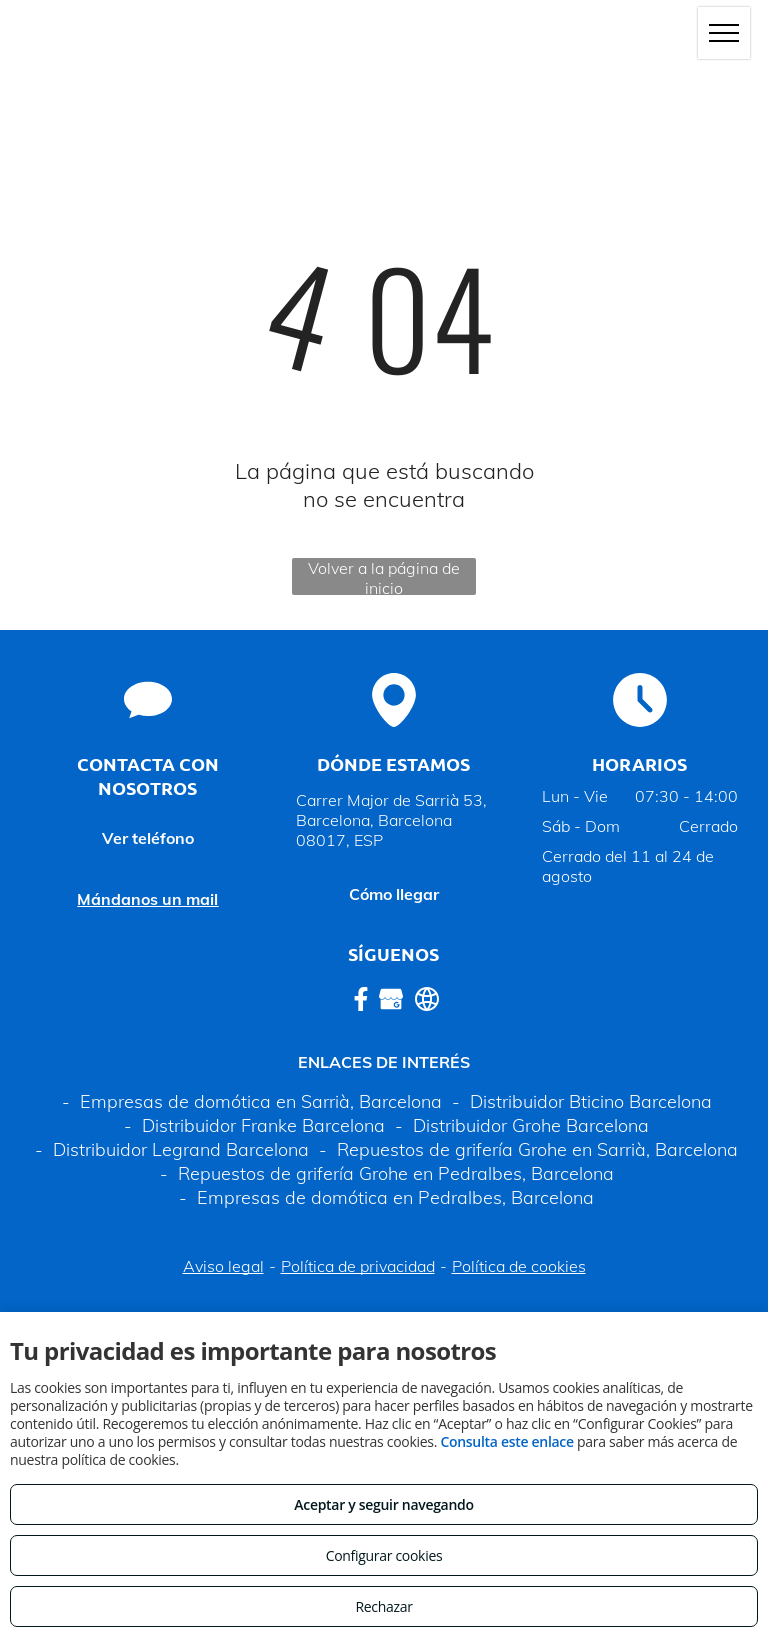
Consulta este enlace (506, 1441)
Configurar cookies (384, 1555)
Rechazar (383, 1606)
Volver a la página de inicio (384, 576)
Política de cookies (519, 1266)
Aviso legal (223, 1266)
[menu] (724, 33)
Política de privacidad (358, 1266)
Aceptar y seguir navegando (383, 1504)
